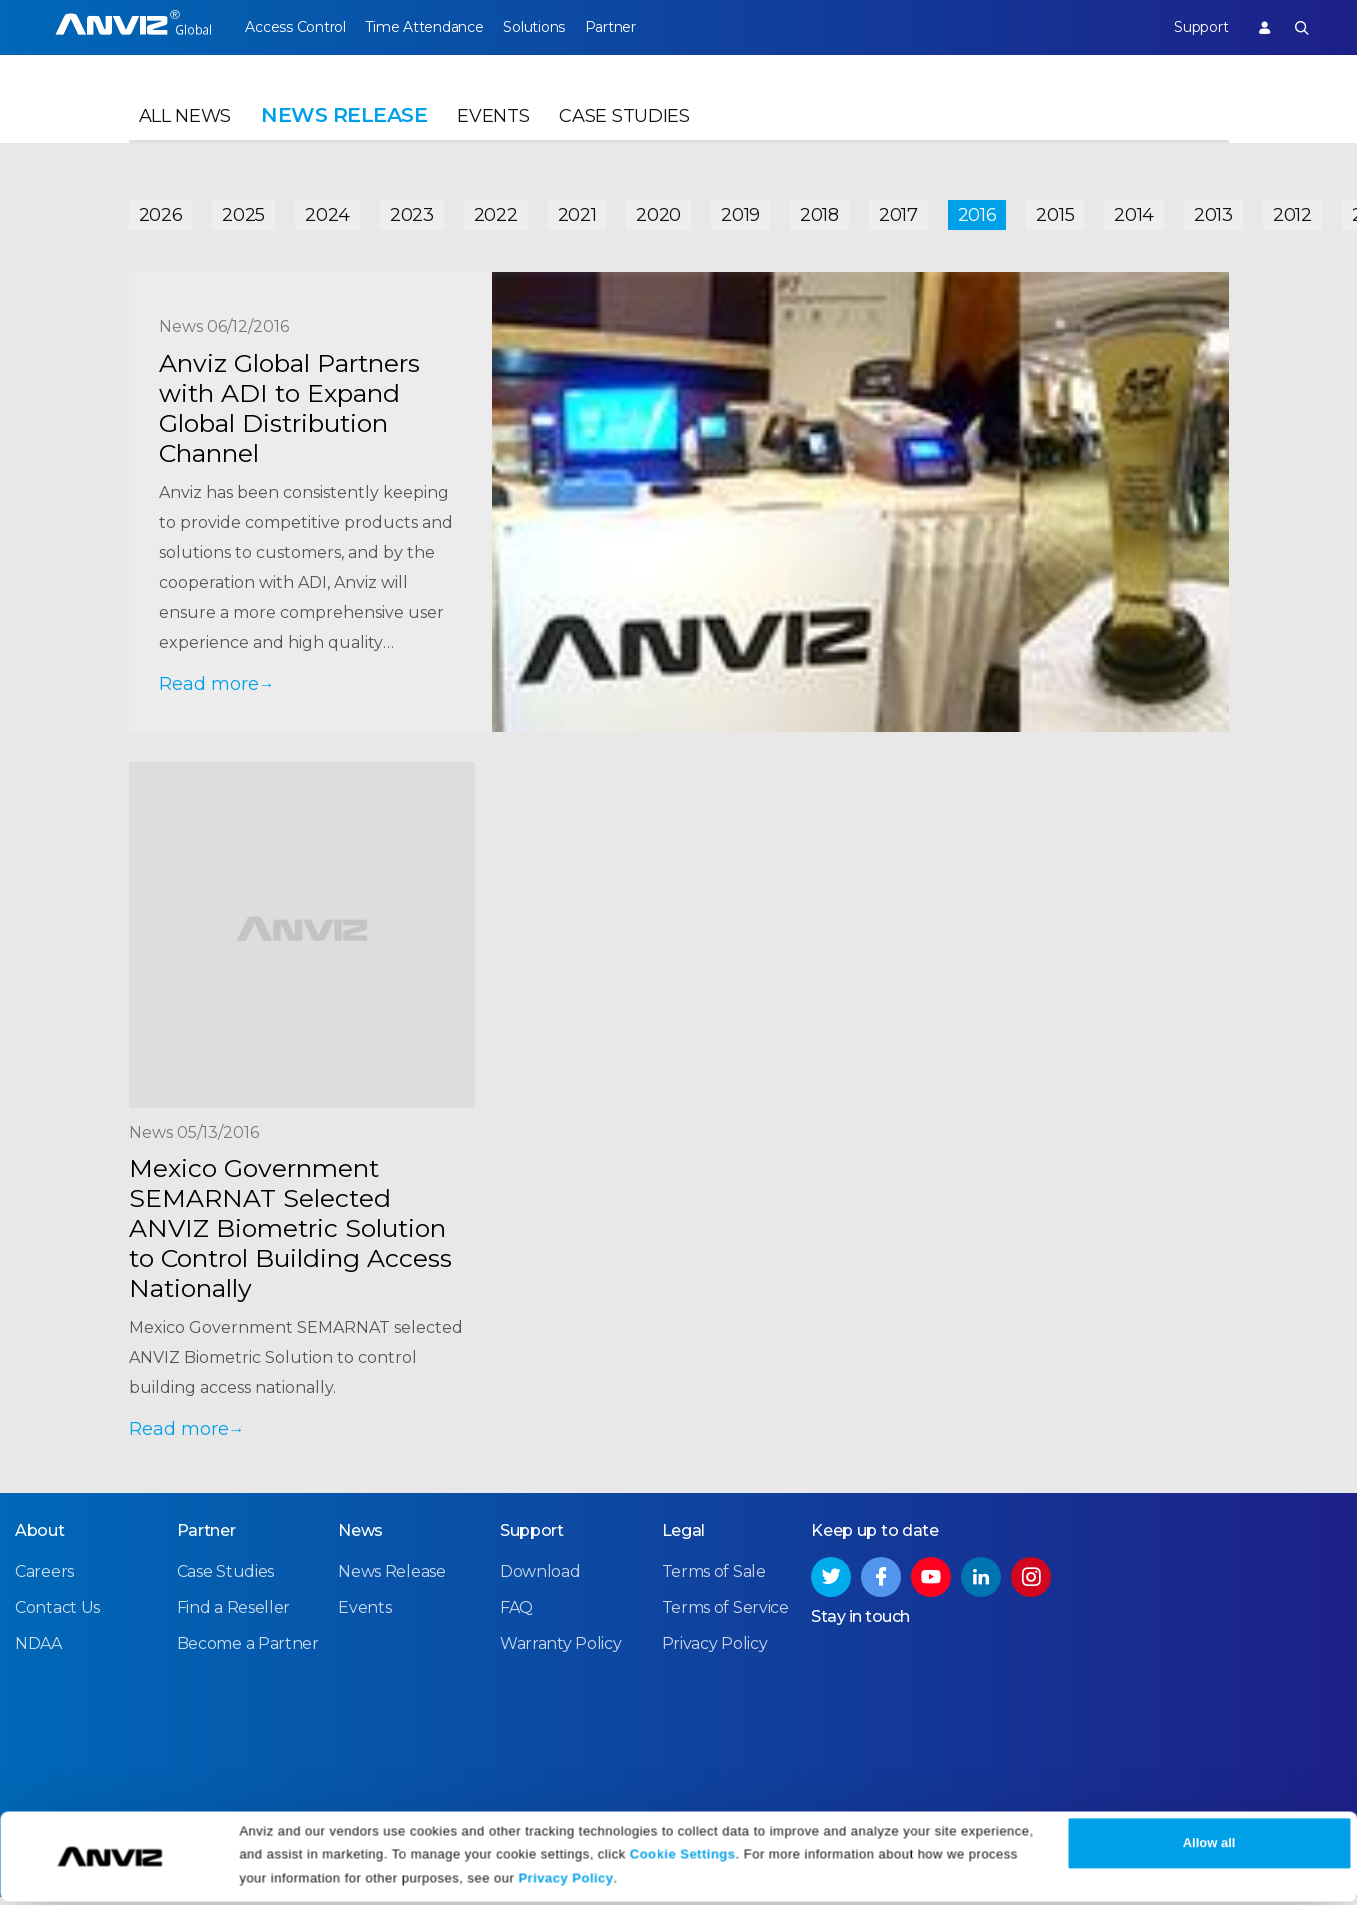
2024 (327, 212)
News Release (391, 1579)
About (40, 1538)
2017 (898, 212)
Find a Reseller (234, 1615)
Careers (44, 1579)
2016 (977, 212)
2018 (819, 212)
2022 (496, 212)
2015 (1055, 212)
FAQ (516, 1615)
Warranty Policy (561, 1651)
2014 (1134, 212)
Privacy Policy (565, 1882)
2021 (577, 212)
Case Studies (624, 126)
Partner (638, 27)
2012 (1292, 212)
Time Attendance (434, 27)
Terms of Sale (714, 1579)
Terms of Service (725, 1615)
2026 (161, 212)
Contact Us (57, 1615)
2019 (740, 212)
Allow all (1209, 1847)
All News (185, 126)
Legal (684, 1538)
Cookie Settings (683, 1857)
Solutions (552, 27)
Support (1191, 27)
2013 (1213, 212)
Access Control (295, 27)
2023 (412, 212)
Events (493, 126)
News (360, 1538)
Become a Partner (248, 1651)
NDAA (38, 1651)
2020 (658, 212)
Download (540, 1579)
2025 (243, 212)
